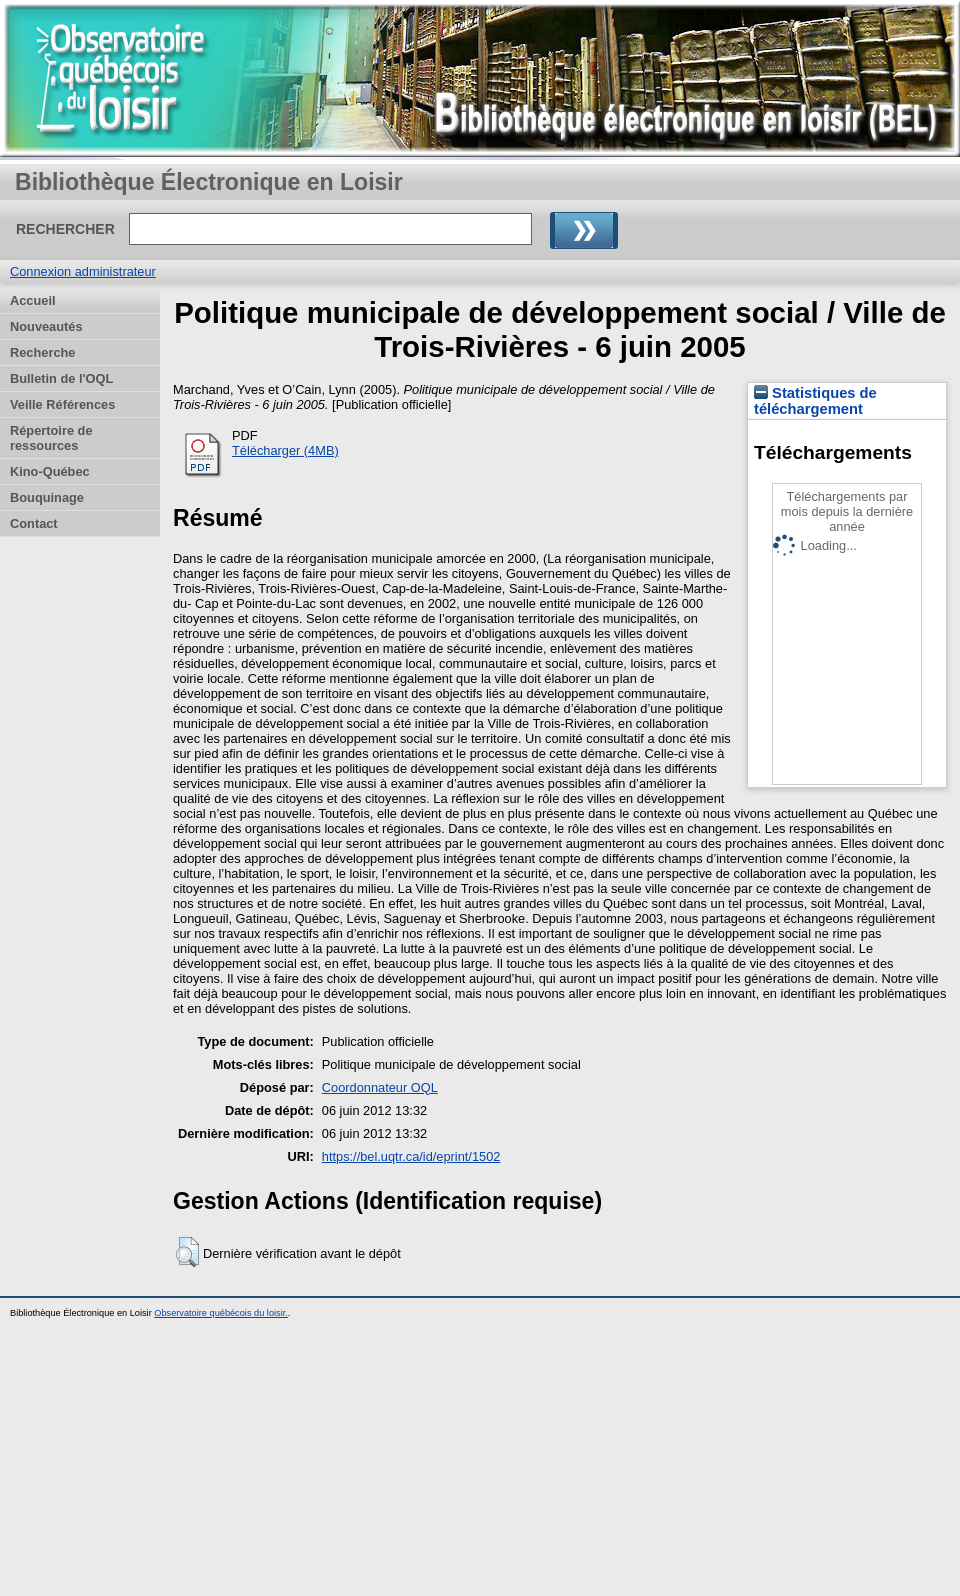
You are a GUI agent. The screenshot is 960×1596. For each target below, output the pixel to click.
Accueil (33, 300)
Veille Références (62, 404)
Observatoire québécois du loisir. (221, 1313)
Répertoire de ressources (51, 438)
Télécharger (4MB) (285, 450)
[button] (187, 1252)
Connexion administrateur (83, 271)
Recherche (42, 352)
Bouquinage (47, 497)
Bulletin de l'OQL (61, 378)
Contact (34, 523)
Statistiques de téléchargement (815, 401)
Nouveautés (46, 326)
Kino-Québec (50, 471)
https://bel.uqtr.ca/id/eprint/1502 (411, 1156)
